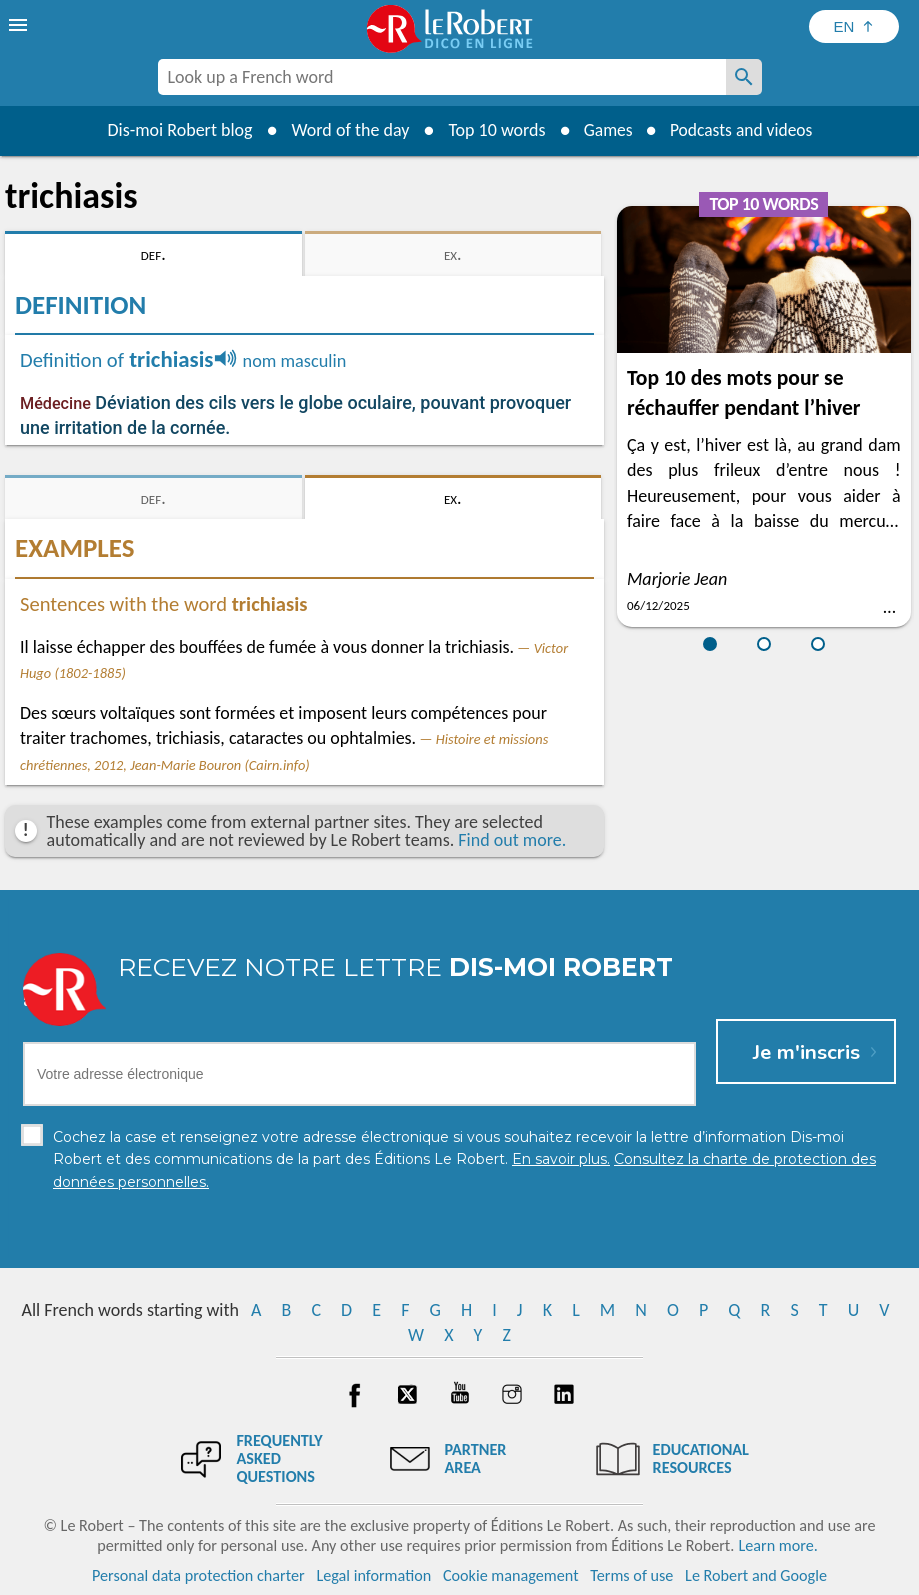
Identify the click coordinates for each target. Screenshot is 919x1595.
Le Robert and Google (756, 1574)
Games (605, 130)
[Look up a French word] (744, 77)
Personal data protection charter (198, 1574)
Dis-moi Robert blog (175, 130)
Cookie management (511, 1574)
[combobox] (442, 77)
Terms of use (631, 1574)
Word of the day (346, 130)
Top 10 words (492, 130)
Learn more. (777, 1544)
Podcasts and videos (742, 130)
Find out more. (512, 840)
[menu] (20, 25)
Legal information (373, 1574)
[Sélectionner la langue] (854, 26)
